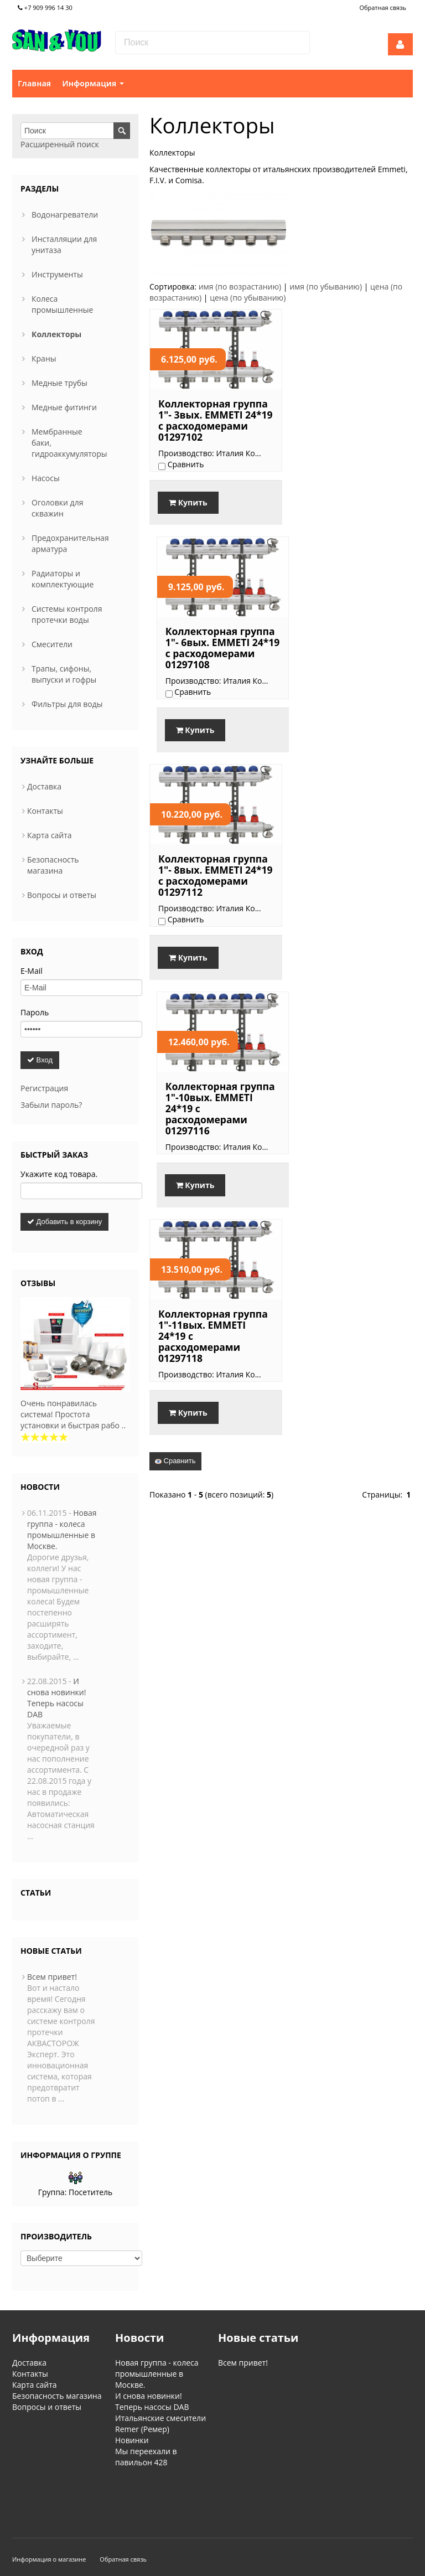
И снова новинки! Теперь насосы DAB (56, 1698)
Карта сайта (49, 835)
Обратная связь (382, 7)
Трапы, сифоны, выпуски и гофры (64, 674)
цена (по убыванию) (248, 297)
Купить (188, 517)
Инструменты (57, 274)
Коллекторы (56, 334)
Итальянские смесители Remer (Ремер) (160, 2423)
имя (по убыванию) (325, 286)
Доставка (44, 786)
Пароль (34, 1012)
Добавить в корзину (64, 1221)
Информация (93, 83)
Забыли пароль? (51, 1104)
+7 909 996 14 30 (45, 7)
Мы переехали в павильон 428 (146, 2456)
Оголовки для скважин (57, 508)
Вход (40, 1060)
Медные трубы (59, 383)
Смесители (52, 644)
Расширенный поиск (59, 144)
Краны (44, 358)
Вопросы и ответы (61, 895)
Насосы (46, 478)
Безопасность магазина (53, 865)
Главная (34, 83)
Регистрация (44, 1088)
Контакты (45, 811)
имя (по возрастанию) (240, 286)
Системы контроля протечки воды (67, 614)
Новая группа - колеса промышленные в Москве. (62, 1529)
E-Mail (31, 971)
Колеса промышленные (62, 304)
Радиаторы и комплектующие (63, 579)
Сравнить (175, 1049)
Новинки (132, 2440)
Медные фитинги (64, 407)
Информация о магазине (49, 2511)
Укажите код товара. (58, 1174)
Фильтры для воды (67, 704)
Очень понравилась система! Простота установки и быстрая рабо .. (73, 1414)
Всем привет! (52, 1976)
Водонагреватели (65, 214)
